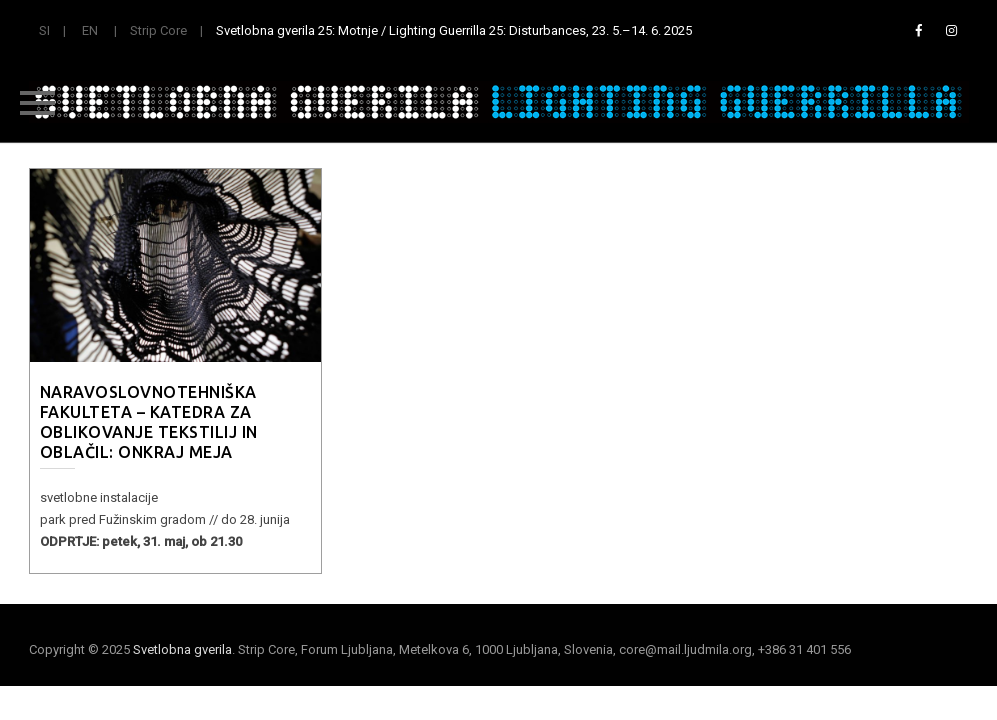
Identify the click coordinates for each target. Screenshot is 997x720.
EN (90, 30)
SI (44, 30)
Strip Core (158, 30)
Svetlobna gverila (182, 649)
